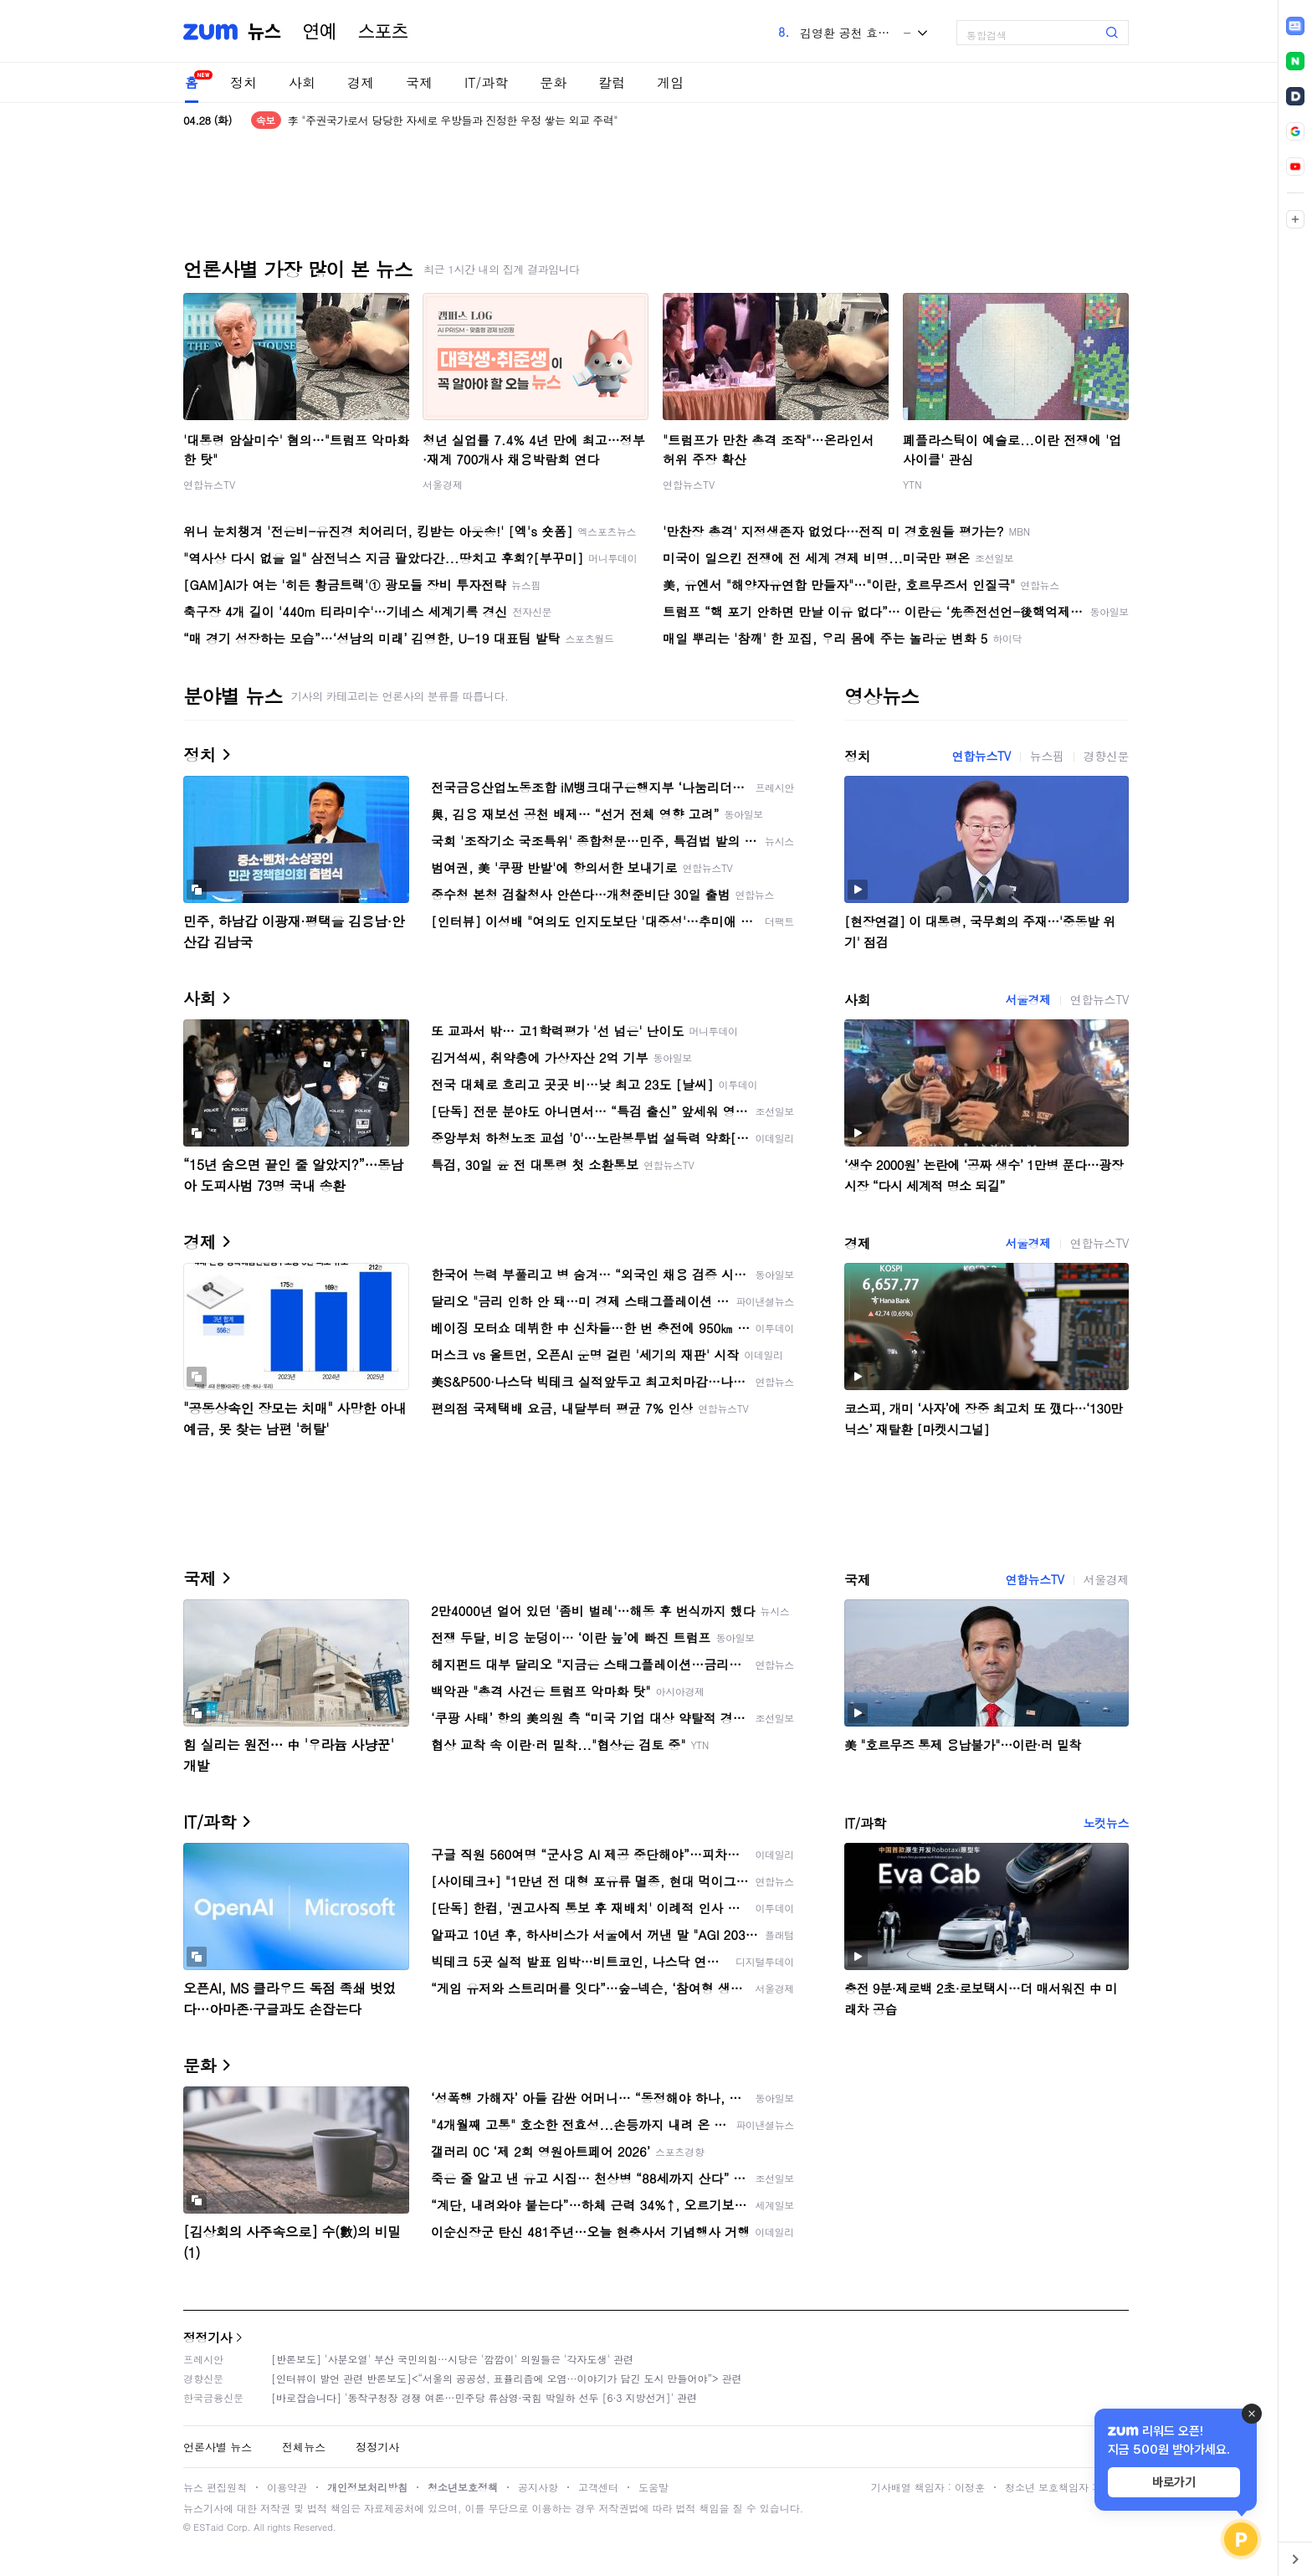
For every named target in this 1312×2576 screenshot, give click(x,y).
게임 (670, 82)
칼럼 (611, 82)
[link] (1295, 26)
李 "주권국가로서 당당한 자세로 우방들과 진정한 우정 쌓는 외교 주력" (453, 120)
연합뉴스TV (209, 484)
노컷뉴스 (1106, 1822)
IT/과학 (486, 82)
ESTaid (208, 2527)
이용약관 (287, 2487)
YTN (912, 484)
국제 (419, 82)
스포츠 (383, 32)
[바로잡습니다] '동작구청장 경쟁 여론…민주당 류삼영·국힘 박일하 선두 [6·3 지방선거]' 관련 (484, 2397)
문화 (553, 82)
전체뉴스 (303, 2447)
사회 (302, 82)
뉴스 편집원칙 (215, 2487)
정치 (243, 82)
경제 (360, 82)
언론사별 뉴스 (217, 2447)
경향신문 (1106, 755)
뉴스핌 (1047, 755)
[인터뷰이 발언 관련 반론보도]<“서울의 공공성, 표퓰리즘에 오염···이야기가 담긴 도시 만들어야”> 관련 (506, 2378)
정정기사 (207, 2337)
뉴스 (264, 32)
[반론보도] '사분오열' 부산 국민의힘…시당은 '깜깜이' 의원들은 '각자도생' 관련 (452, 2359)
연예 (319, 32)
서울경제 (443, 484)
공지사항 (538, 2487)
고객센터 (598, 2487)
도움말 (653, 2487)
